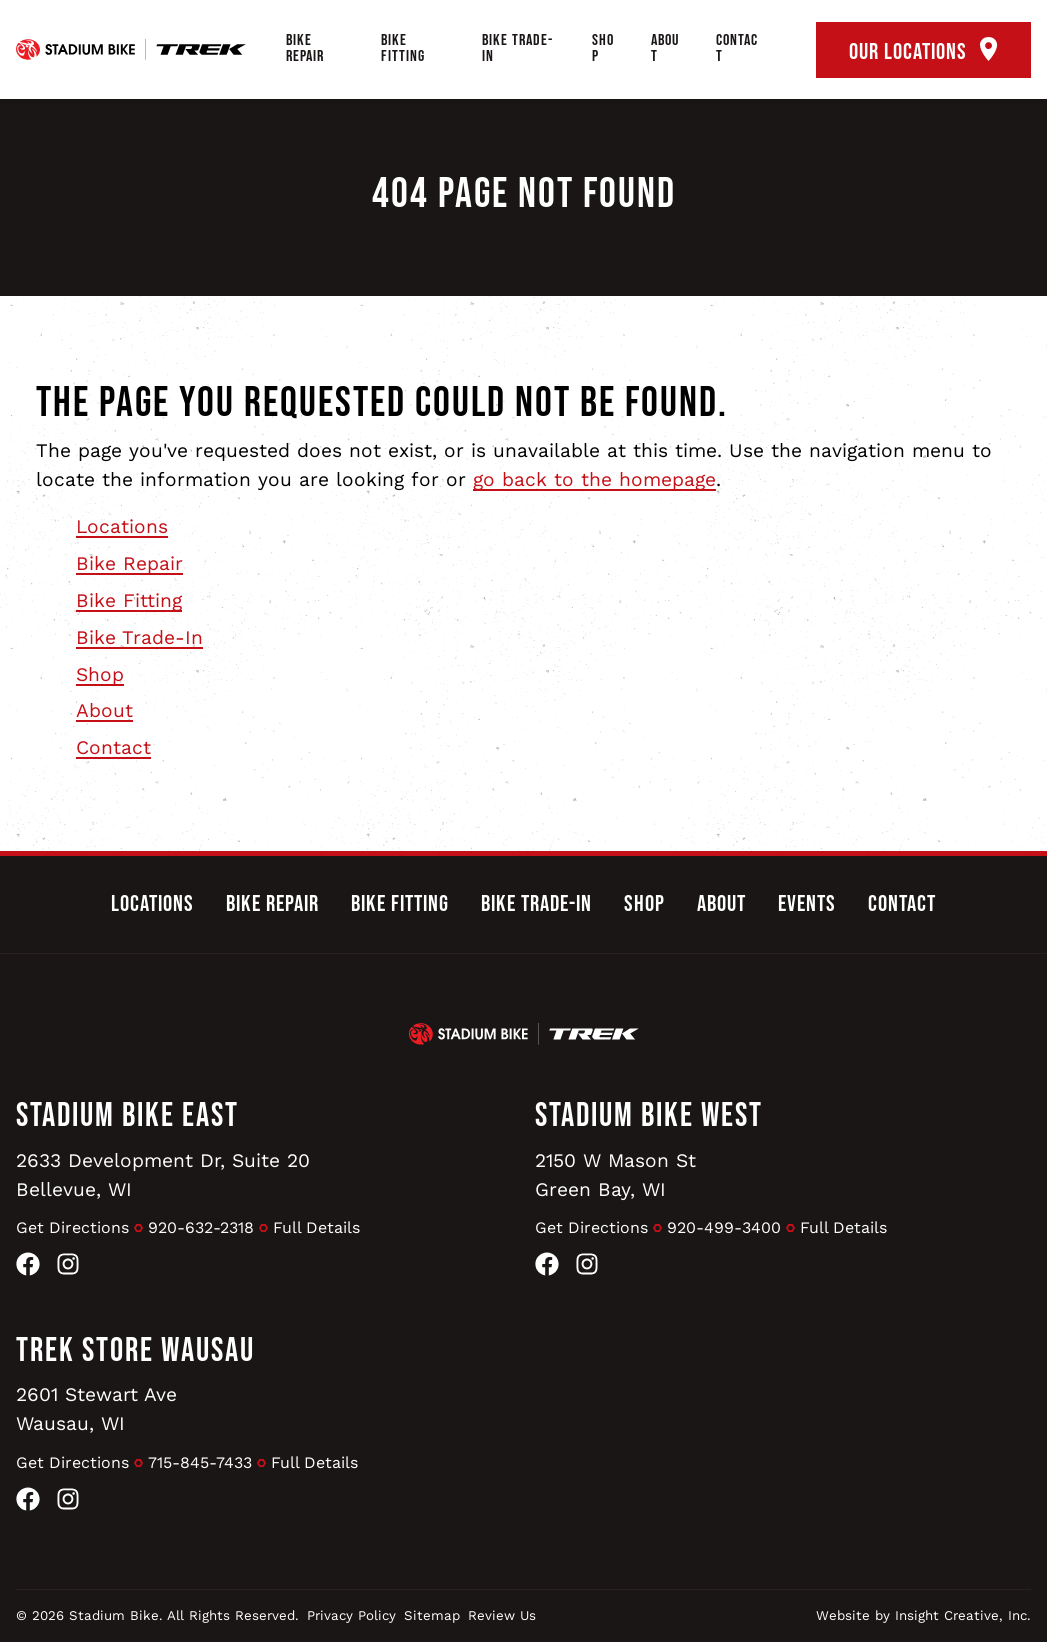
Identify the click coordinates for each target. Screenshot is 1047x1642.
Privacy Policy (351, 1615)
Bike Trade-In (517, 48)
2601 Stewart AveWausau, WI (96, 1409)
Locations (122, 526)
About (665, 48)
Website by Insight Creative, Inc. (923, 1615)
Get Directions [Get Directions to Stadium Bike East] (72, 1227)
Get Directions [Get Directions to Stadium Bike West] (591, 1227)
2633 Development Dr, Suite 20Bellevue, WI (163, 1175)
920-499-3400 (724, 1227)
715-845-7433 (200, 1462)
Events (807, 904)
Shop (603, 48)
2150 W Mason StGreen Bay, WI (615, 1175)
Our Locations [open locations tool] (923, 51)
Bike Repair (305, 48)
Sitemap (432, 1615)
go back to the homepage (594, 479)
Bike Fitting (403, 48)
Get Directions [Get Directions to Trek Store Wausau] (72, 1462)
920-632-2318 (201, 1227)
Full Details (316, 1227)
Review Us (502, 1615)
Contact (737, 48)
